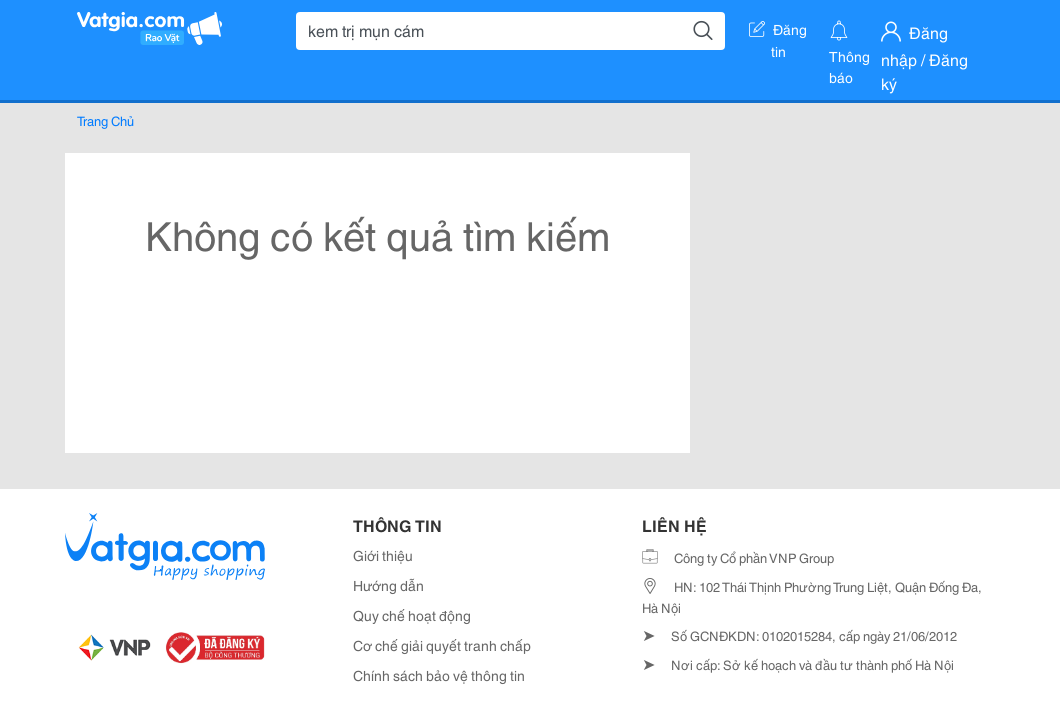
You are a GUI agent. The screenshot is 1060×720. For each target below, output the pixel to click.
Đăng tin (778, 33)
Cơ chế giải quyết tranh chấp (442, 645)
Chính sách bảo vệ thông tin (439, 675)
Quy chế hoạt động (412, 615)
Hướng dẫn (388, 585)
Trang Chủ (105, 120)
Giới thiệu (383, 555)
